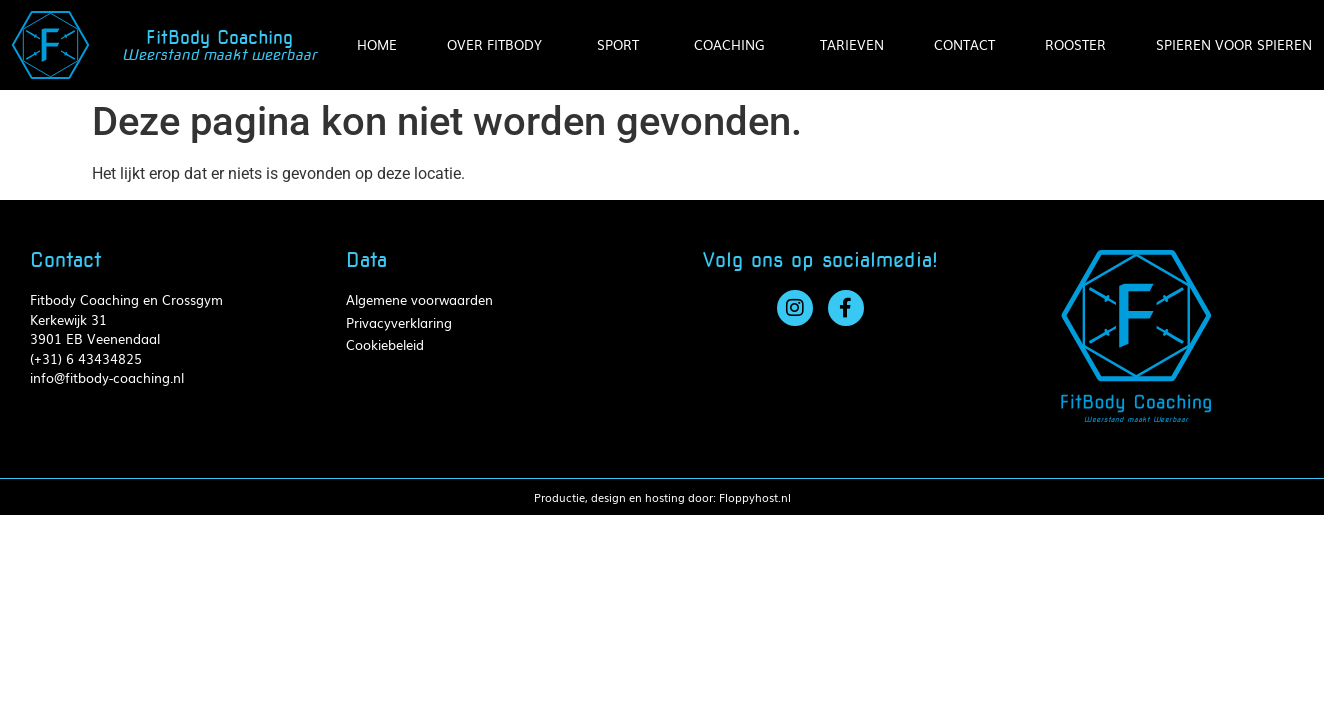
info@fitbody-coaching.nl (107, 377)
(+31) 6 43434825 (86, 358)
